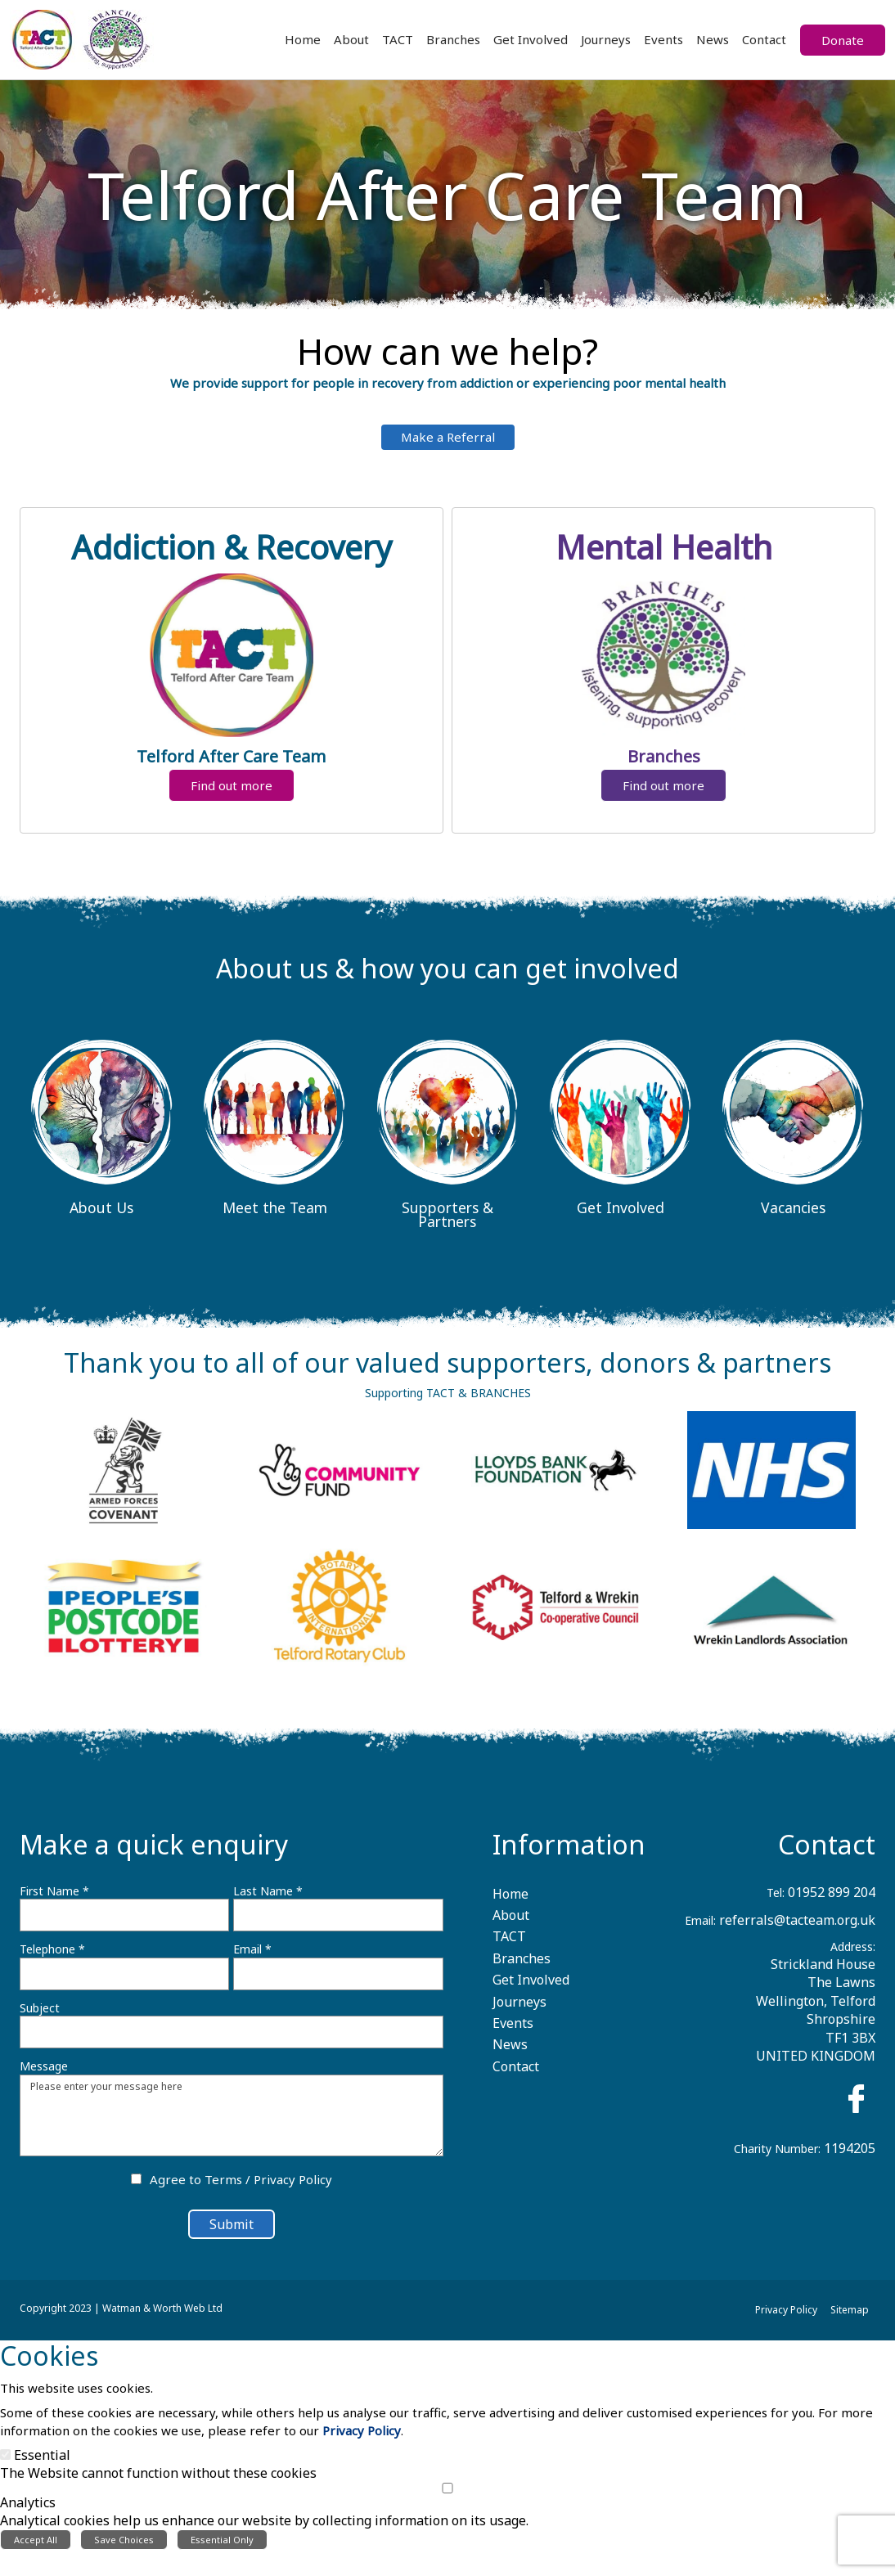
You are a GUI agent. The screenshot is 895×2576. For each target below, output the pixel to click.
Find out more (231, 798)
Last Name (268, 1899)
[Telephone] (124, 1982)
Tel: (776, 1900)
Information (568, 1852)
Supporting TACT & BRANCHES (448, 1401)
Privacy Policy (293, 2188)
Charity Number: (777, 2157)
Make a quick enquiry (154, 1852)
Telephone (52, 1958)
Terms (223, 2188)
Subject (40, 2016)
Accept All (35, 2566)
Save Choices (124, 2566)
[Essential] (5, 2480)
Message (44, 2075)
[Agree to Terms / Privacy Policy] (136, 2188)
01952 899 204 (831, 1900)
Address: (852, 1955)
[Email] (338, 1982)
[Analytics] (447, 2513)
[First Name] (124, 1924)
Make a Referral (448, 446)
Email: (700, 1928)
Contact (826, 1852)
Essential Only (222, 2566)
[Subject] (231, 2041)
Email (252, 1958)
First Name (54, 1899)
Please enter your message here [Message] (231, 2124)
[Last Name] (338, 1924)
